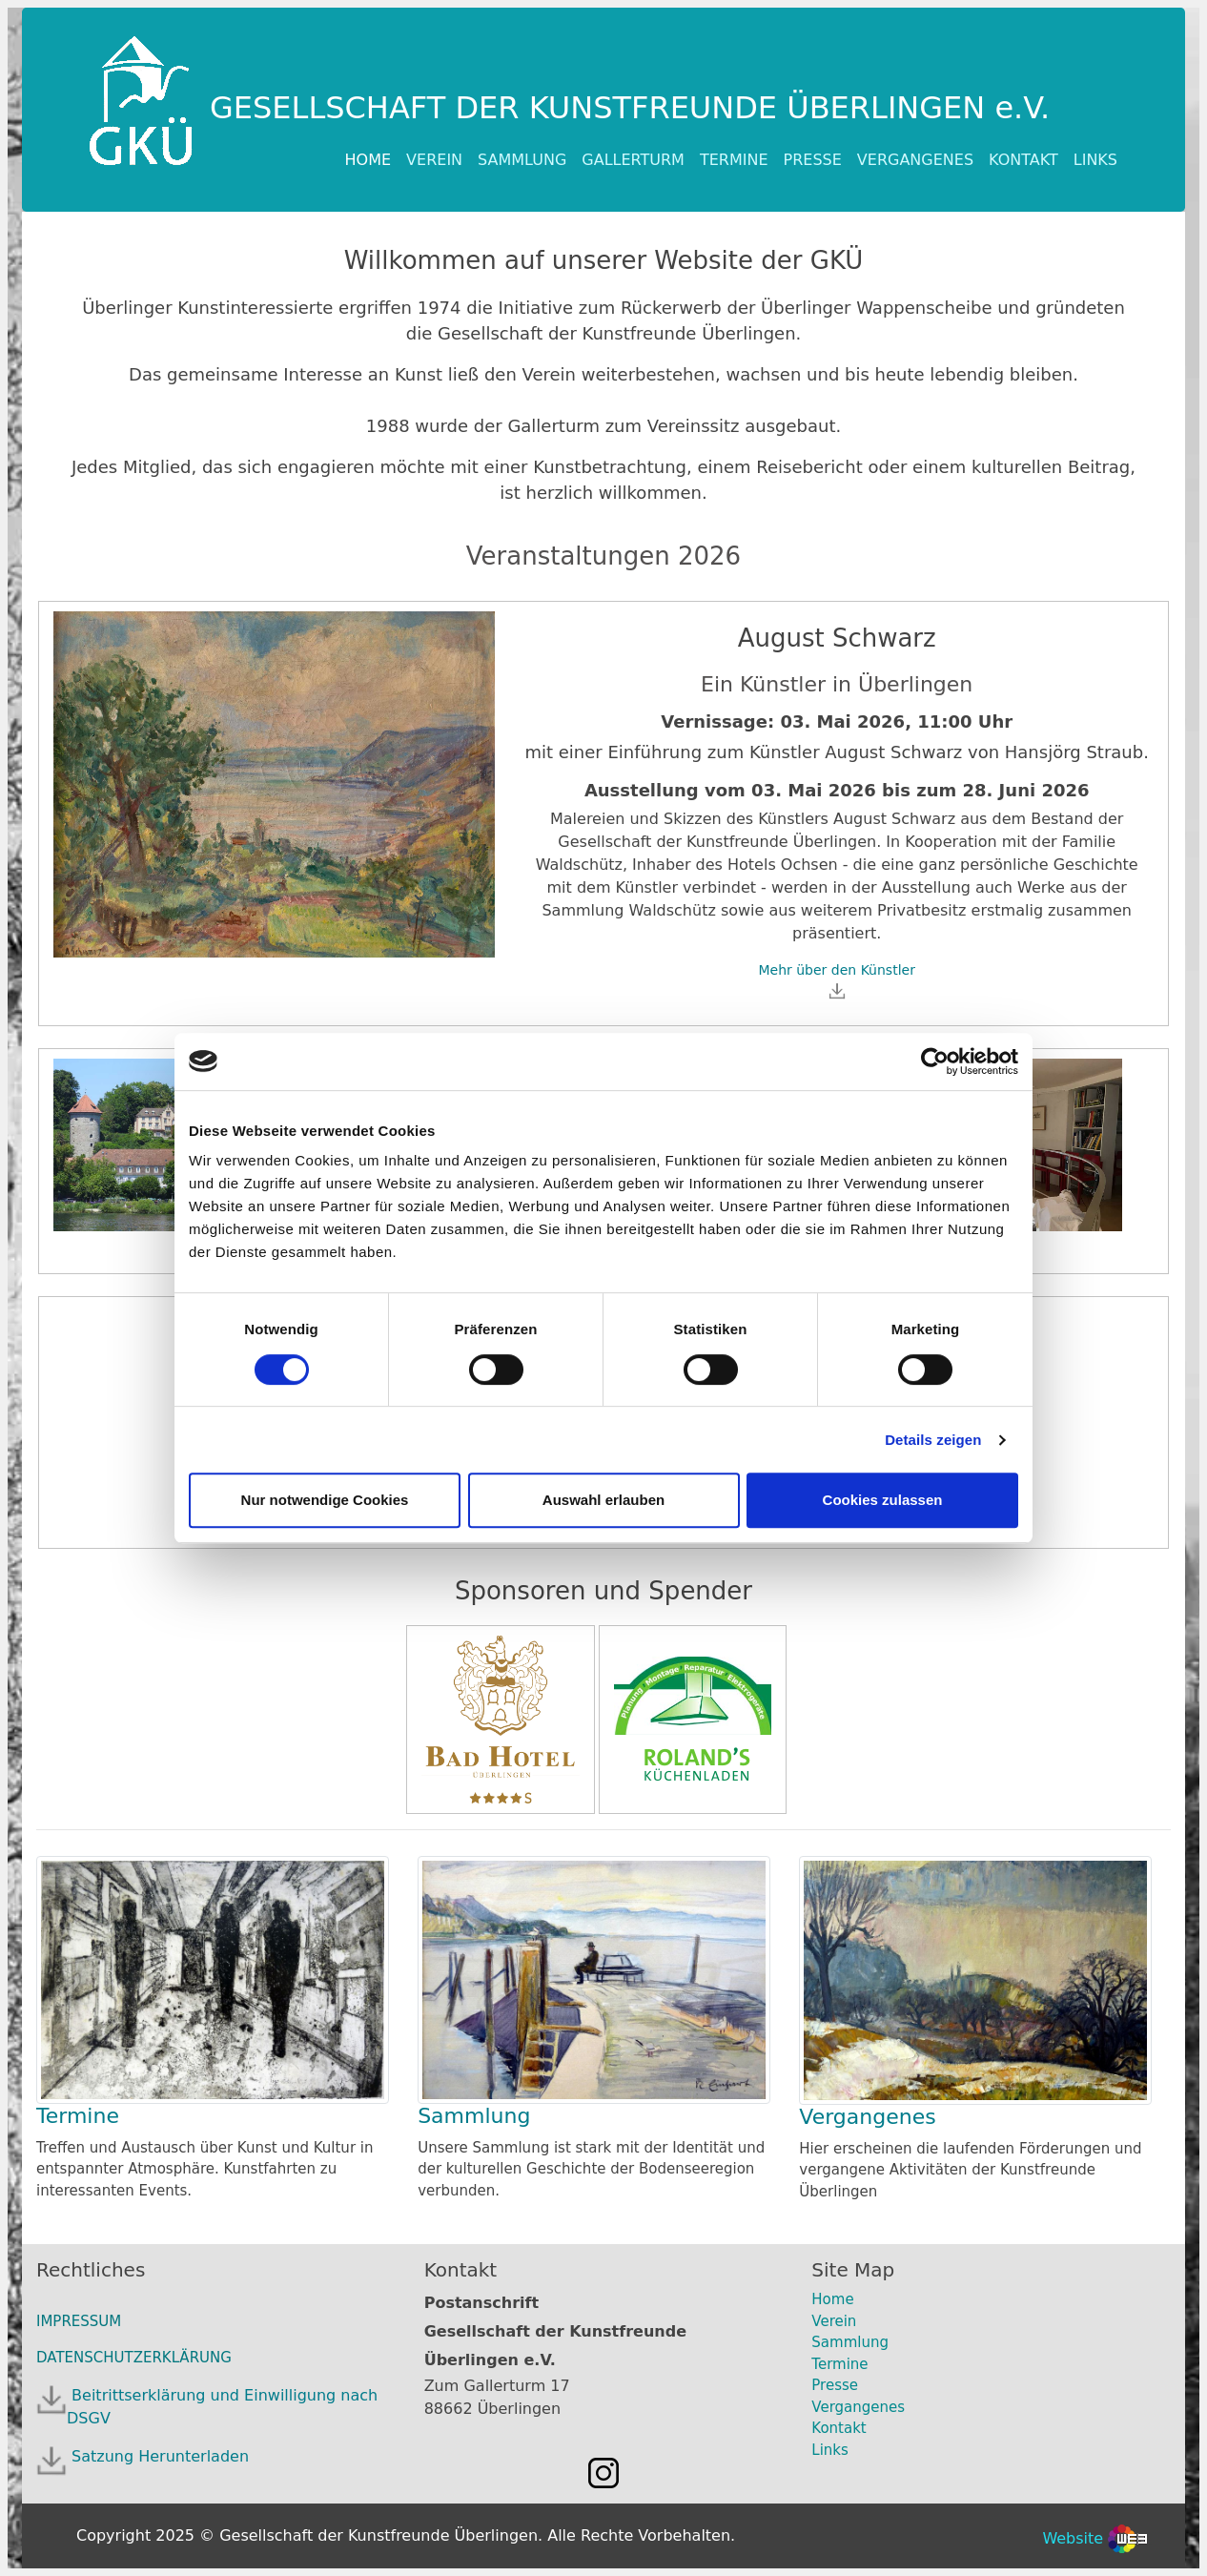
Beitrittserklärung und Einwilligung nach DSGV (222, 2406)
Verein (833, 2321)
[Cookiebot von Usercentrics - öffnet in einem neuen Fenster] (934, 1061)
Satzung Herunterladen (158, 2456)
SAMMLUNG (522, 160)
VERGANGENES (915, 160)
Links (830, 2450)
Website (1094, 2538)
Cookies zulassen (883, 1500)
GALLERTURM (633, 160)
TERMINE (734, 160)
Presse (834, 2385)
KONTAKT (1023, 160)
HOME (372, 159)
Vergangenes (867, 2117)
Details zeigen (933, 1440)
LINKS (1095, 160)
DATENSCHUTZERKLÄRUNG (134, 2357)
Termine (77, 2116)
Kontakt (838, 2428)
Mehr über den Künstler (836, 980)
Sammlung (474, 2116)
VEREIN (434, 160)
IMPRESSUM (78, 2321)
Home (832, 2299)
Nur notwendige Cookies (325, 1500)
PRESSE (813, 160)
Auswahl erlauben (603, 1500)
